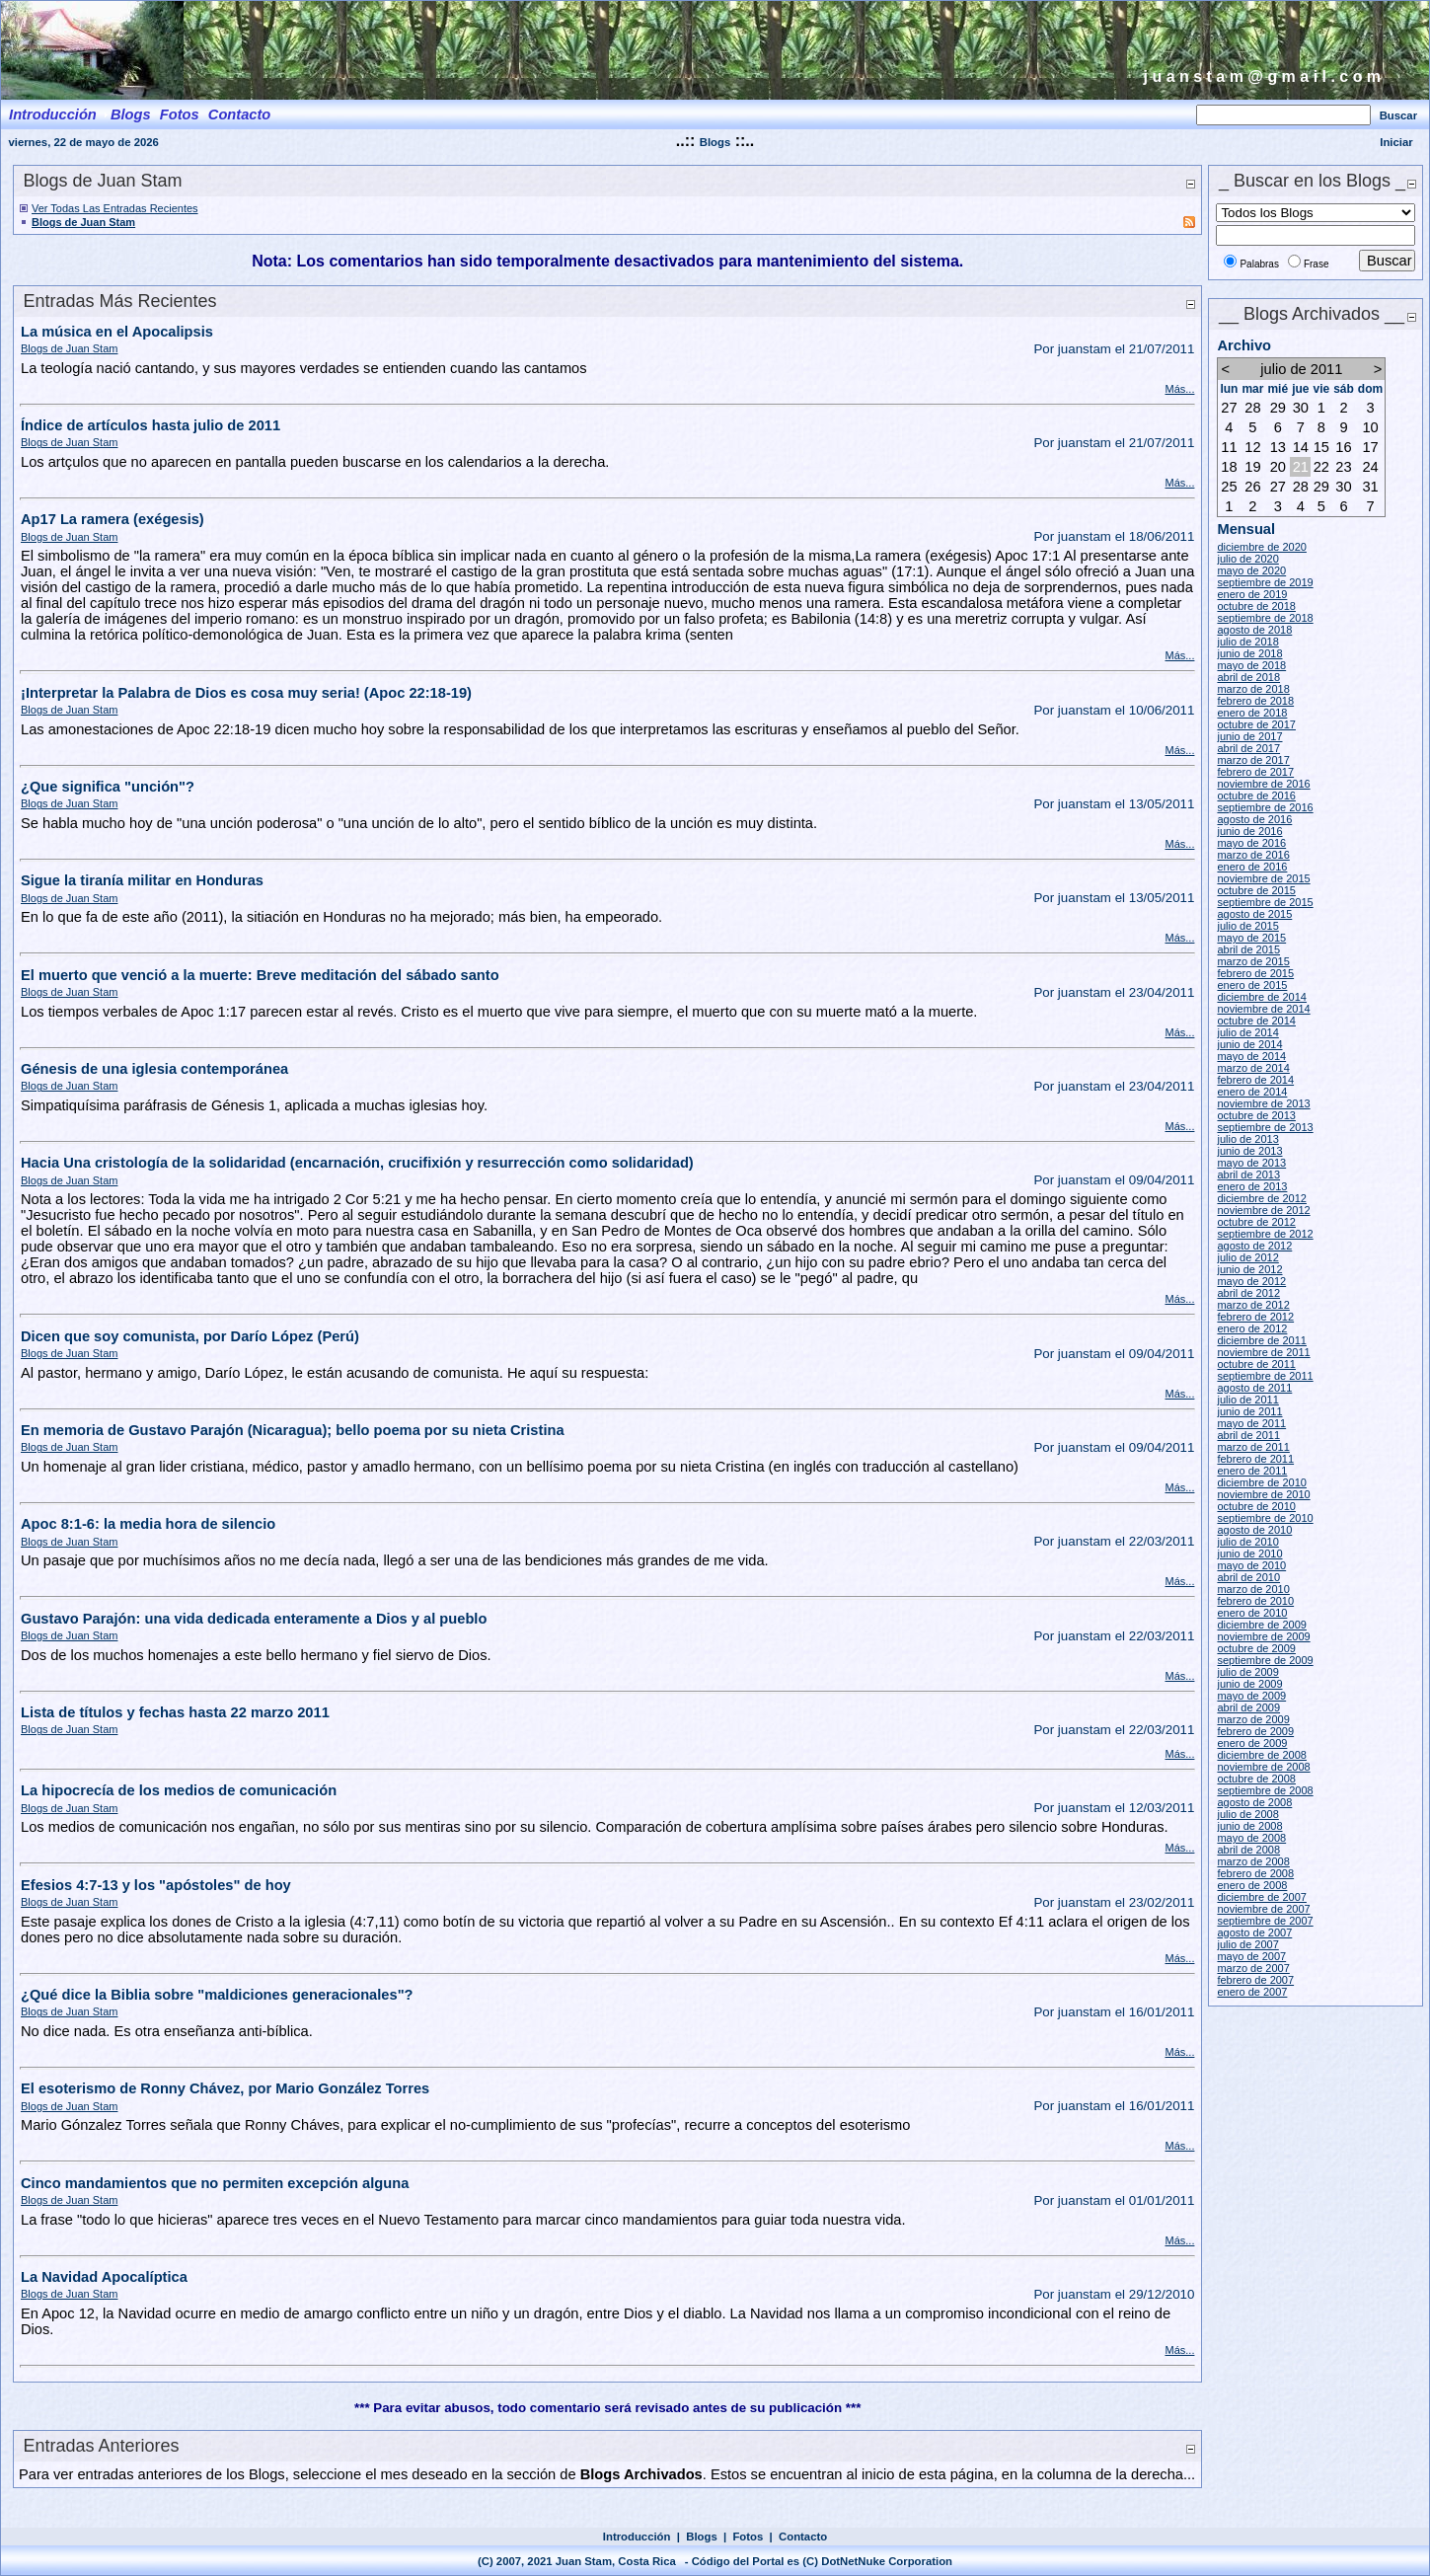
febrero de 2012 (1255, 1317)
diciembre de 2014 (1262, 997)
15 (1321, 447)
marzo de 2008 (1253, 1861)
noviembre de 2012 (1263, 1210)
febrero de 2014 (1255, 1080)
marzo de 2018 (1253, 689)
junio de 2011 (1249, 1411)
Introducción (637, 2536)
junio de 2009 (1249, 1684)
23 (1343, 467)
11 (1229, 447)
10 (1370, 427)
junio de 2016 (1249, 831)
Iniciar (1396, 142)
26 (1252, 486)
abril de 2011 (1248, 1435)
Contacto (803, 2536)
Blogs (715, 142)
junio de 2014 (1249, 1044)
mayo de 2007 (1251, 1956)
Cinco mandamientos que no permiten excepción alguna (215, 2183)
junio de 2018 (1249, 653)
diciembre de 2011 (1262, 1340)
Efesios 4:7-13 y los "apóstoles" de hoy (156, 1885)
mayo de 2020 (1251, 570)
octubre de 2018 (1256, 606)
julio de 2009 (1247, 1672)
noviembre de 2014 (1263, 1009)
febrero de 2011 (1255, 1459)
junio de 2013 (1249, 1151)
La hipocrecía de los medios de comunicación (179, 1790)
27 (1229, 408)
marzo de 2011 (1253, 1447)
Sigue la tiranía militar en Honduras (142, 880)
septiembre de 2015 (1265, 902)
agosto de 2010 (1254, 1530)
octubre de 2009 (1256, 1648)
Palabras (1259, 264)
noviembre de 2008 (1263, 1767)
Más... (1179, 389)
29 (1278, 408)
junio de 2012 (1249, 1269)
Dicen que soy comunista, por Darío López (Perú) (190, 1336)
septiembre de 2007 (1265, 1921)
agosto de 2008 (1254, 1802)
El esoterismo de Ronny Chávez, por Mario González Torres (225, 2088)
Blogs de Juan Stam (83, 222)
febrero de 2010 (1255, 1601)
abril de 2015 (1248, 949)
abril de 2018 (1248, 677)
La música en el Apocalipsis (117, 332)
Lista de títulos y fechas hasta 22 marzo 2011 (175, 1712)
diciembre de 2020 (1262, 547)
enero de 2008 (1252, 1885)
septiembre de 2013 (1265, 1127)
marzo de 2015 (1253, 961)
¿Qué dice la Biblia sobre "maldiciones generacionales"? (217, 1995)
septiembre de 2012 (1265, 1234)
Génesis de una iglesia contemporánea (154, 1069)
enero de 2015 (1252, 985)
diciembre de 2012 (1262, 1198)
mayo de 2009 (1251, 1696)
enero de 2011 (1252, 1471)
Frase (1316, 264)
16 (1343, 447)
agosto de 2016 (1254, 819)
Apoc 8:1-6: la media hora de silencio (148, 1524)
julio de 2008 (1247, 1814)
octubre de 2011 (1256, 1364)
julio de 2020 (1247, 559)
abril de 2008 (1248, 1850)
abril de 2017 (1248, 748)
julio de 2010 (1247, 1542)
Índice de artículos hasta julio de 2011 (150, 425)
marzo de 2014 (1253, 1068)
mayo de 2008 (1251, 1838)
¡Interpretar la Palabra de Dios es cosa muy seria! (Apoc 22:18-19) (246, 693)
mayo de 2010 (1251, 1565)
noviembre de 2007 (1263, 1909)
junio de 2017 (1249, 736)
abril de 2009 (1248, 1707)
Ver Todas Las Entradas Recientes (115, 208)
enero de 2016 (1252, 866)
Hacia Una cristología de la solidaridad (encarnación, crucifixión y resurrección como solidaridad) (357, 1163)
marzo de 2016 (1253, 855)
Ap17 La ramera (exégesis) (112, 519)
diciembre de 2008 (1262, 1755)
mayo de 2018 (1251, 665)
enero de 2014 (1252, 1092)
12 (1252, 447)
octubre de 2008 (1256, 1778)
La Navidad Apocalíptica (104, 2277)
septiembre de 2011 (1265, 1376)
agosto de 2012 (1254, 1245)
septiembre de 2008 (1265, 1790)
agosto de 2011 (1254, 1388)
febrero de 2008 (1255, 1873)
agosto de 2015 (1254, 914)
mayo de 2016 (1251, 843)
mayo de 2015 (1251, 938)
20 (1278, 467)
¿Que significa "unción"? (107, 787)
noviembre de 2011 (1263, 1352)
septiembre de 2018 (1265, 618)
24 (1370, 467)
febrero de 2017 (1255, 772)
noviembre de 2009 (1263, 1636)
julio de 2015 (1247, 926)
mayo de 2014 (1251, 1056)
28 (1252, 408)
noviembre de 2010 (1263, 1494)
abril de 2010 (1248, 1577)
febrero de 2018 (1255, 701)
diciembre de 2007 (1262, 1897)
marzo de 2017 (1253, 760)
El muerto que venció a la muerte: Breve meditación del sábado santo (260, 975)
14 (1301, 447)
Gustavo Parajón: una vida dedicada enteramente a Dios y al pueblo (254, 1619)
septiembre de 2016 (1265, 807)
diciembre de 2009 (1262, 1624)
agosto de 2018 (1254, 630)
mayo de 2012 (1251, 1281)
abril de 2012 (1248, 1293)
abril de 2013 (1248, 1174)
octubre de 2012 (1256, 1222)
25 (1229, 486)
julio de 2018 (1247, 641)
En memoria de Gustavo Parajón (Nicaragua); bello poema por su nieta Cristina (292, 1430)
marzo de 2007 (1253, 1968)
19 (1252, 467)
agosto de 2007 (1254, 1932)
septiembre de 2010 (1265, 1518)
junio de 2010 (1249, 1553)
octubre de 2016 (1256, 795)
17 (1370, 447)
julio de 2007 (1247, 1944)
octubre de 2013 (1256, 1115)
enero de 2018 (1252, 713)
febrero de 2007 (1255, 1980)
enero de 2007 (1252, 1992)
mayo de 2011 (1251, 1423)
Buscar (1398, 115)
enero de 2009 (1252, 1743)
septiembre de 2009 (1265, 1660)
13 (1278, 447)
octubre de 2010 (1256, 1506)
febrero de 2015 (1255, 973)
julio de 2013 (1247, 1139)
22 (1321, 467)
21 (1301, 467)
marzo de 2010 (1253, 1589)
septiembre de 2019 (1265, 582)
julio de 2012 (1247, 1257)
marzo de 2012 (1253, 1305)
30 (1301, 408)
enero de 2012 (1252, 1328)
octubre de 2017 (1256, 724)
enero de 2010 (1252, 1613)
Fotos (747, 2536)
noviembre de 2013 (1263, 1103)
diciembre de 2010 (1262, 1482)
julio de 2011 (1247, 1399)
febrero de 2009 (1255, 1731)
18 (1229, 467)
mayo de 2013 (1251, 1163)
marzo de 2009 (1253, 1719)
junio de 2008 (1249, 1826)
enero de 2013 (1252, 1186)
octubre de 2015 (1256, 890)
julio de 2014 (1247, 1032)
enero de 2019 (1252, 594)
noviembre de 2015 (1263, 878)
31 (1370, 486)
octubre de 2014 (1256, 1020)
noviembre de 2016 (1263, 784)
